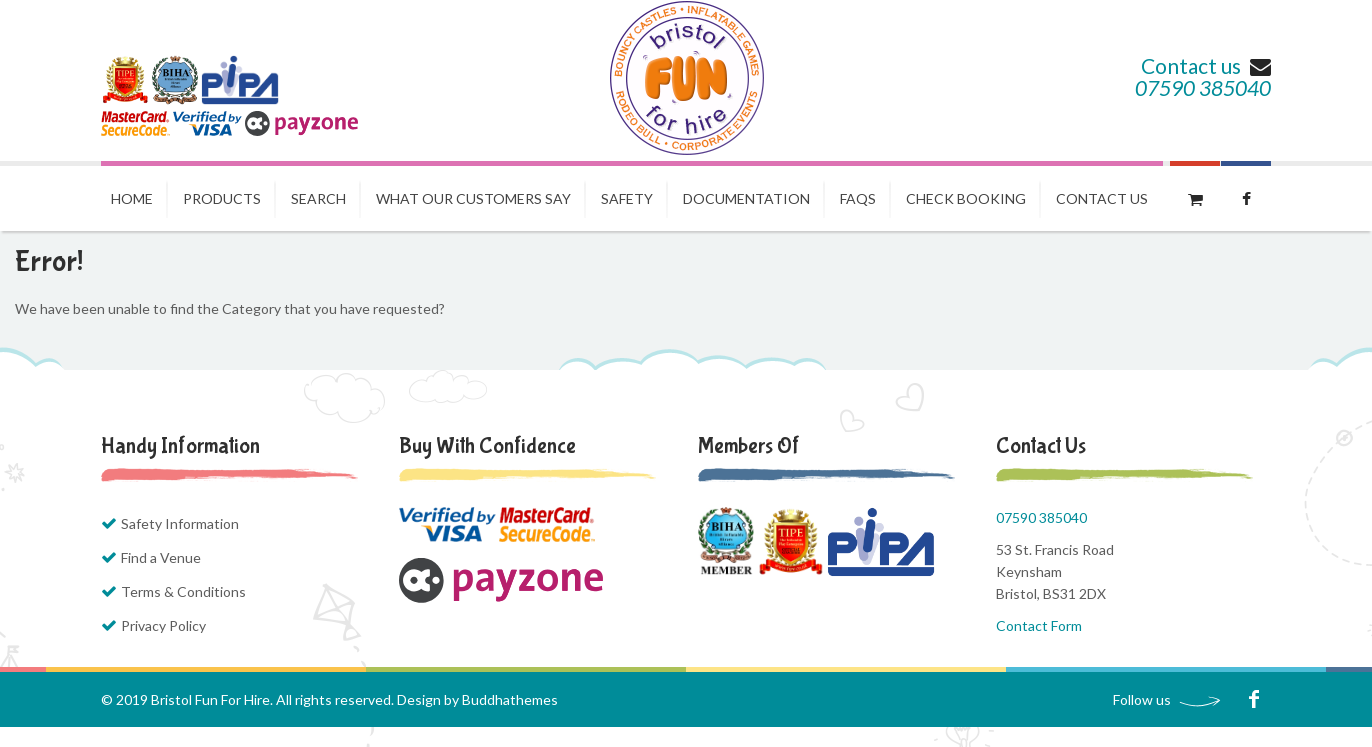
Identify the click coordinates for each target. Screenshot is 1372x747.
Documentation (746, 198)
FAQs (858, 198)
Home (132, 198)
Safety (627, 198)
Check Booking (966, 198)
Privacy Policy (163, 625)
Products (222, 198)
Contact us (1206, 65)
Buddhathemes (510, 699)
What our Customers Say (473, 198)
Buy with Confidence (487, 446)
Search (318, 198)
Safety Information (180, 523)
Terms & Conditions (183, 591)
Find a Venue (161, 557)
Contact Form (1039, 625)
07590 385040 (1203, 87)
